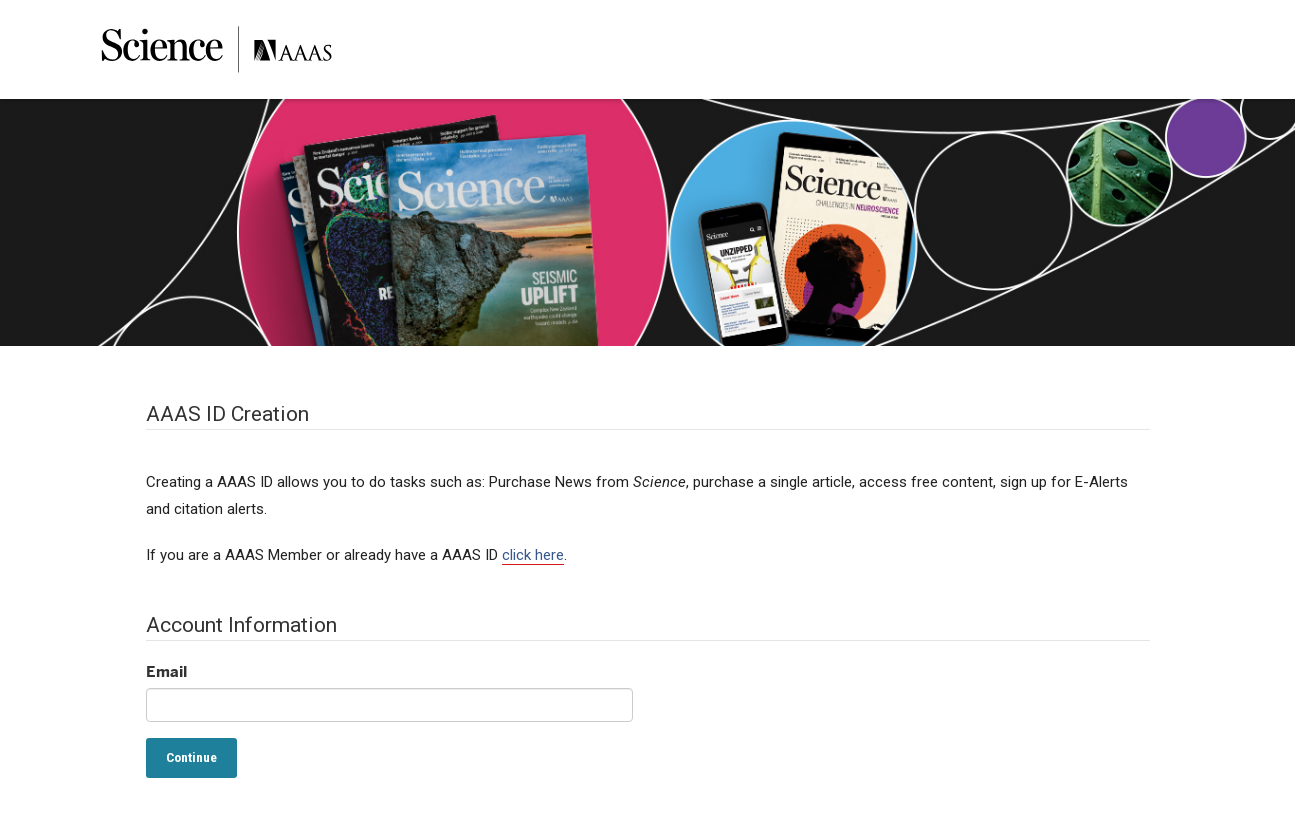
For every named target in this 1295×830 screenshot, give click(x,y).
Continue (191, 757)
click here (533, 555)
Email (166, 671)
